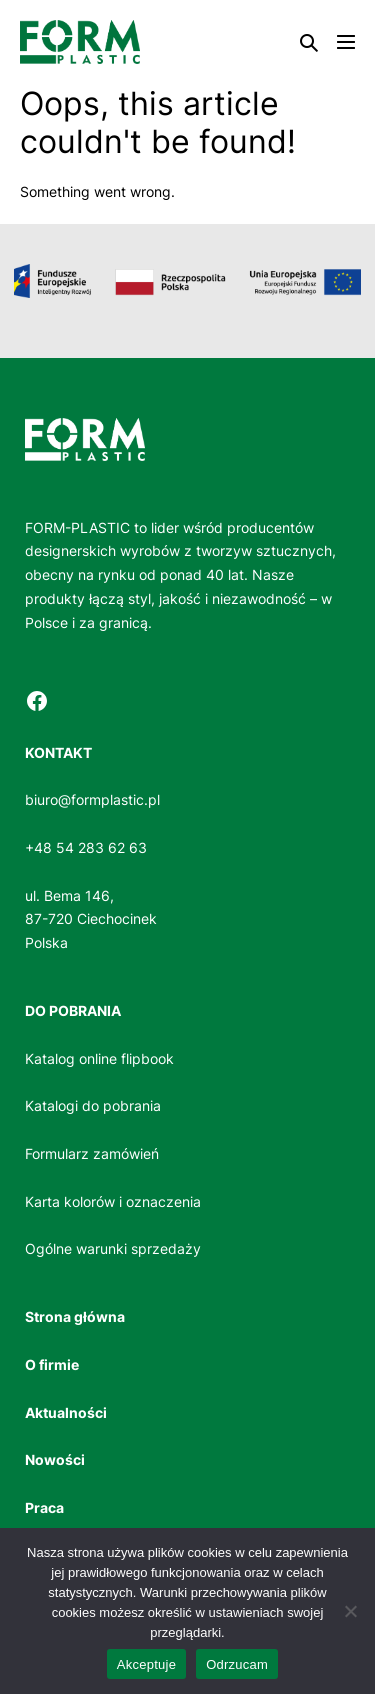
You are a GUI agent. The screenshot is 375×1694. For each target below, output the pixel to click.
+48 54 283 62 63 (86, 847)
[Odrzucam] (350, 1611)
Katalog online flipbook (99, 1058)
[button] (309, 42)
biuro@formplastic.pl (92, 799)
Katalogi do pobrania (93, 1105)
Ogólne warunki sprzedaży (113, 1248)
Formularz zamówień (92, 1153)
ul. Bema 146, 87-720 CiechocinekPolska (91, 919)
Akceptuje (146, 1664)
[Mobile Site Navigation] (346, 42)
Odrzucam (237, 1664)
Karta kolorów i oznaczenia (113, 1201)
